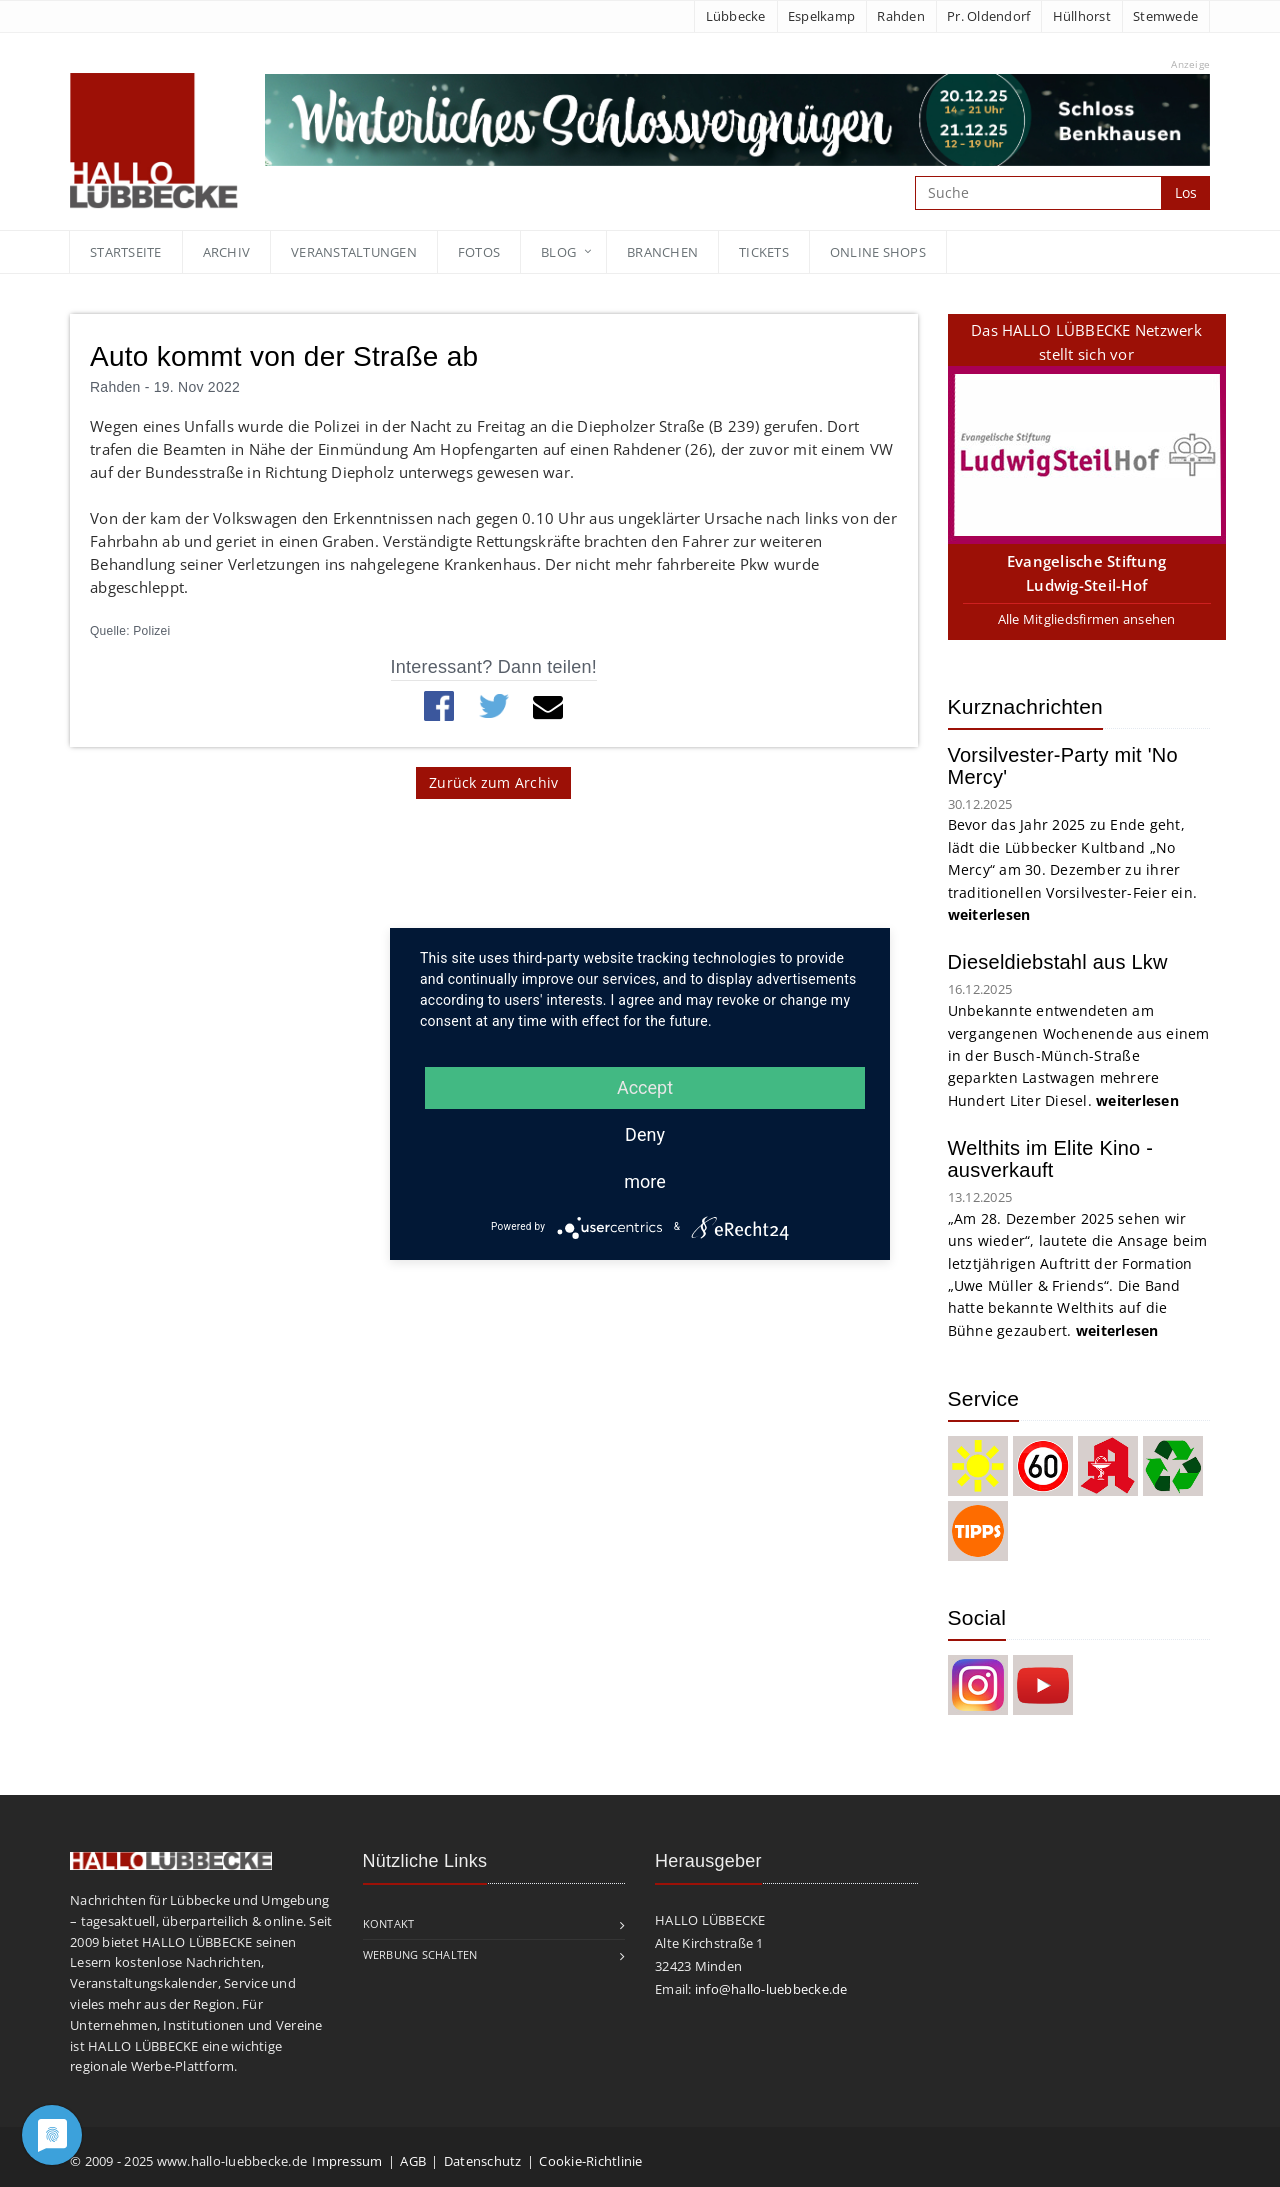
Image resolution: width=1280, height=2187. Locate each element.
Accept (645, 1087)
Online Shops (878, 252)
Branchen (662, 252)
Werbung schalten (420, 1954)
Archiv (227, 252)
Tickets (764, 252)
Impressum (347, 2161)
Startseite (126, 252)
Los (1186, 192)
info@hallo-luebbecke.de (771, 1989)
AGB (413, 2161)
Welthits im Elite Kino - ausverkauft (1051, 1159)
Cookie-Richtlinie (590, 2161)
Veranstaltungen (354, 252)
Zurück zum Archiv (493, 782)
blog (558, 252)
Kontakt (389, 1923)
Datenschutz (483, 2161)
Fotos (479, 252)
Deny (645, 1134)
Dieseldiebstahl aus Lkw (1058, 962)
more (645, 1181)
